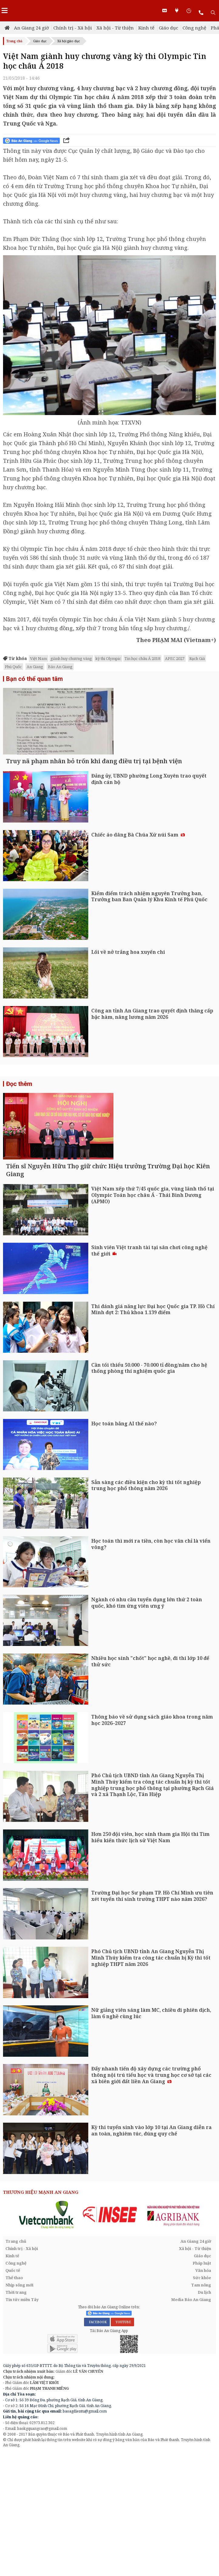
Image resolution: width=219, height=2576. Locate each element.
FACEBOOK (97, 2446)
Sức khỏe (202, 2401)
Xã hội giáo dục (68, 41)
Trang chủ (14, 41)
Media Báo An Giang (191, 2423)
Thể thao (14, 2401)
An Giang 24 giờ (31, 28)
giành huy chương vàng (71, 658)
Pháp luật (202, 2387)
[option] (46, 2338)
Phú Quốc (13, 666)
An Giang (35, 666)
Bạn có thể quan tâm (34, 678)
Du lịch (204, 2416)
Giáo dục (168, 28)
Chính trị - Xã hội (72, 28)
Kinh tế (146, 28)
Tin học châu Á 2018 (142, 658)
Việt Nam (38, 658)
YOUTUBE (122, 2446)
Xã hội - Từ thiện (115, 28)
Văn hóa (203, 2394)
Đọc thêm (19, 1145)
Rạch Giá (197, 658)
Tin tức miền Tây (22, 2423)
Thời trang (16, 2416)
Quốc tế (12, 2394)
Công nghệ (194, 28)
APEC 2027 (174, 658)
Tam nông (201, 2409)
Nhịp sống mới (19, 2409)
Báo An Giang (60, 666)
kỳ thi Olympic (108, 658)
